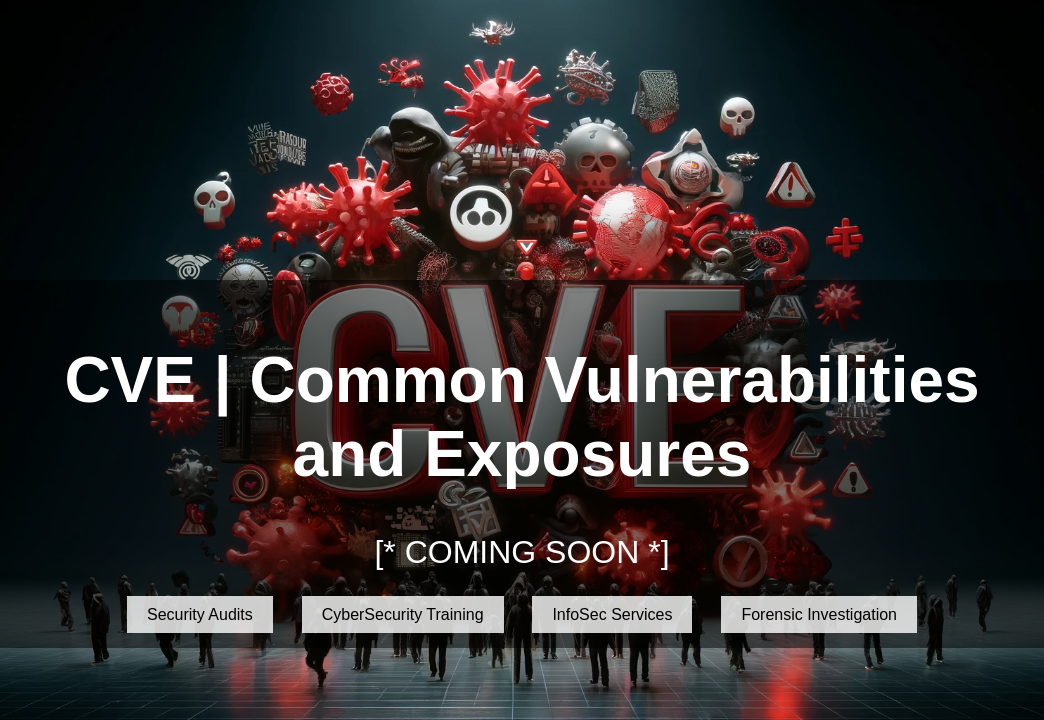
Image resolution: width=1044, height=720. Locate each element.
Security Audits (200, 614)
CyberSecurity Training (403, 614)
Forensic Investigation (819, 614)
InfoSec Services (612, 614)
